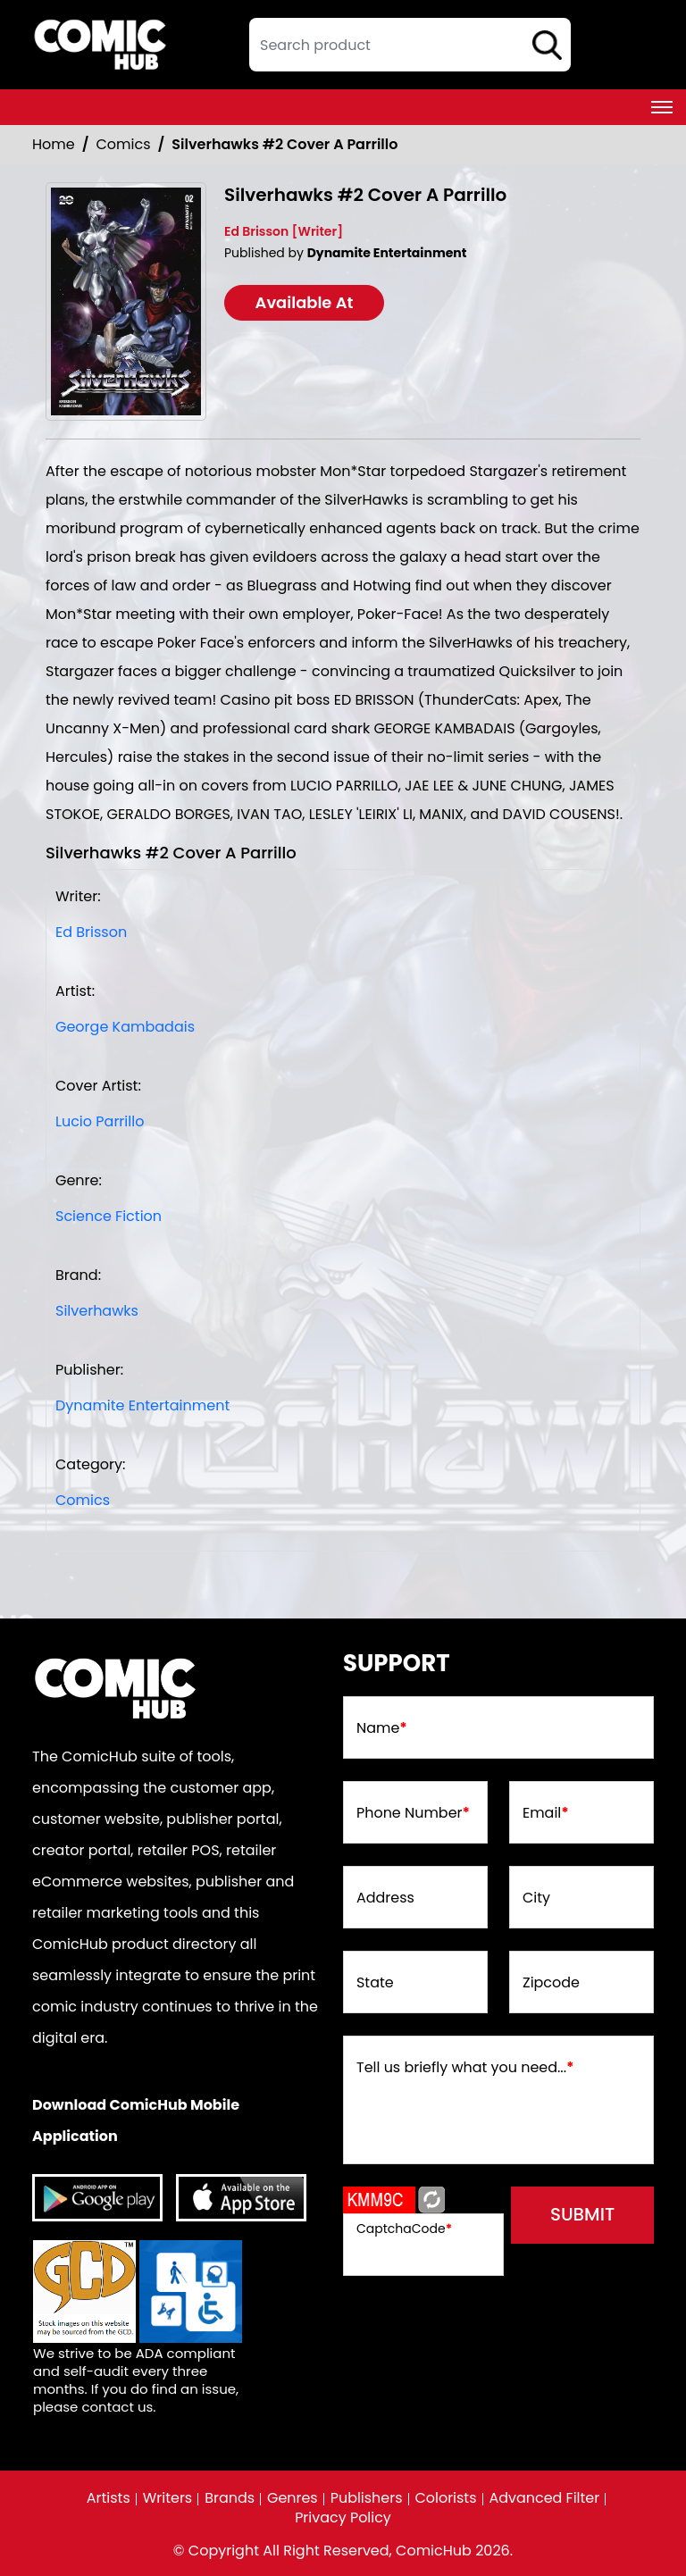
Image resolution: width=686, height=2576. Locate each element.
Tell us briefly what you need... (465, 2068)
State (375, 1984)
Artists (108, 2498)
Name (381, 1729)
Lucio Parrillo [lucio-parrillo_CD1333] (99, 1121)
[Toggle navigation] (662, 107)
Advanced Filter (544, 2498)
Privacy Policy (343, 2518)
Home (53, 144)
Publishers (366, 2498)
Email (546, 1814)
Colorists (446, 2498)
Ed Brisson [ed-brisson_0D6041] (91, 932)
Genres (292, 2498)
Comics (123, 144)
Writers (167, 2498)
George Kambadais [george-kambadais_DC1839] (125, 1026)
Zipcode (551, 1984)
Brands (230, 2498)
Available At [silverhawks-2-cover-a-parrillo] (305, 302)
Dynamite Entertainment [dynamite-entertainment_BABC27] (142, 1405)
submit (582, 2215)
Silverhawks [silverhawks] (96, 1311)
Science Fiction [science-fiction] (108, 1216)
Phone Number (413, 1814)
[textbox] (410, 44)
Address (385, 1899)
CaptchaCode (404, 2228)
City (536, 1899)
